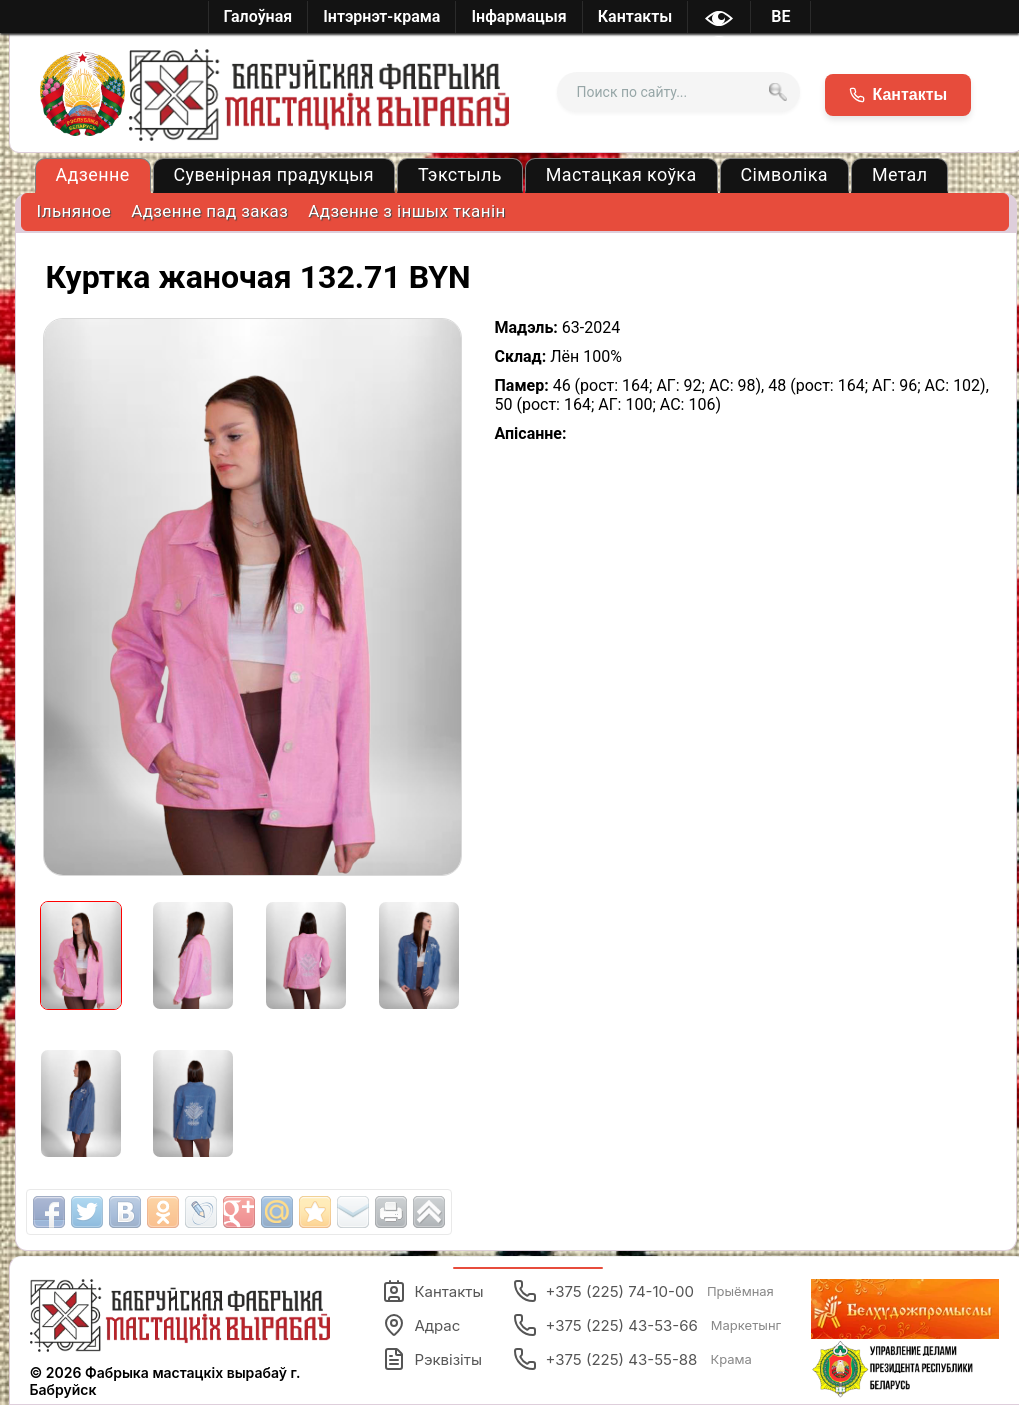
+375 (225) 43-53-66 (647, 1325)
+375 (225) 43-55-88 (632, 1359)
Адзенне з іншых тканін (406, 211)
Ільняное (74, 211)
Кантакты (432, 1291)
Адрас (421, 1325)
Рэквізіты (432, 1359)
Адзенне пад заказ (209, 211)
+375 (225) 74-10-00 (643, 1291)
